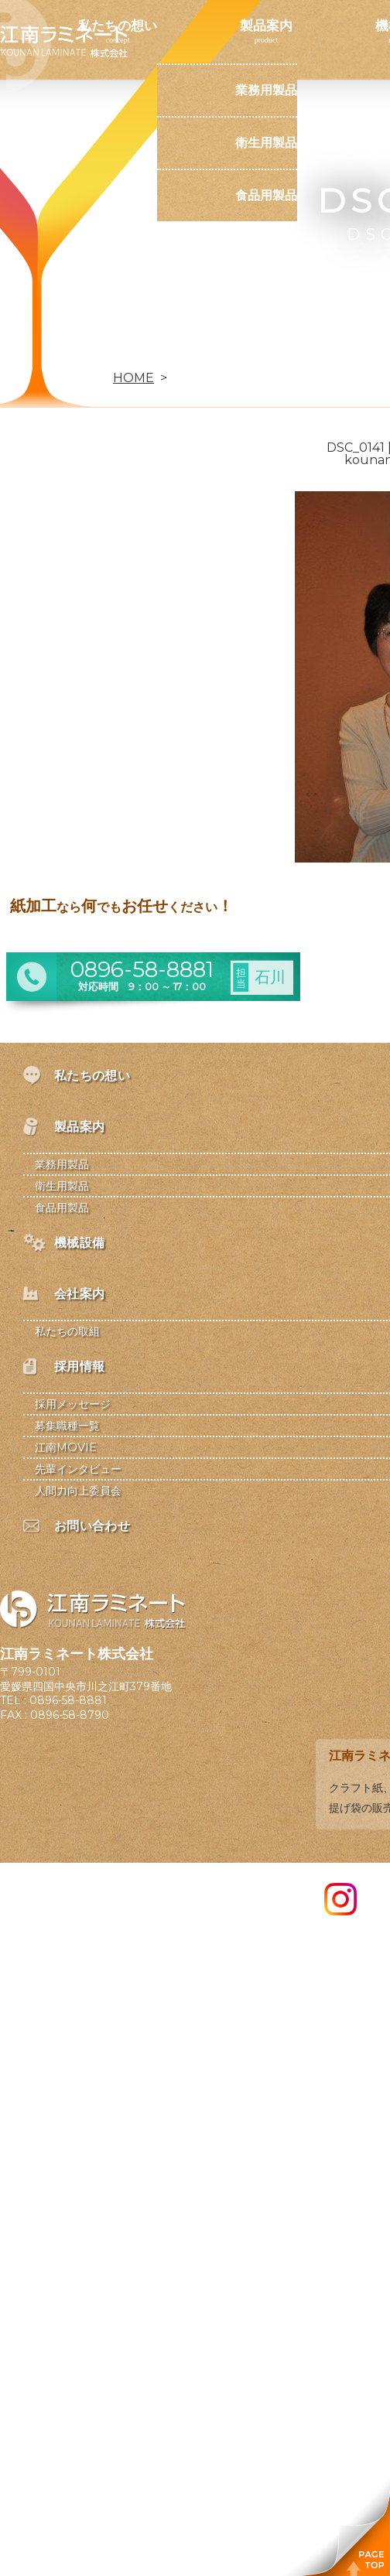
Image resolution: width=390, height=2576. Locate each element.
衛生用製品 (266, 142)
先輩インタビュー (78, 1469)
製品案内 (266, 25)
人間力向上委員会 (78, 1491)
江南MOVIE (66, 1447)
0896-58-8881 (68, 1700)
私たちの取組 (67, 1331)
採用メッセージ (73, 1404)
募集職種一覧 (67, 1426)
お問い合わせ (117, 352)
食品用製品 (266, 195)
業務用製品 (266, 90)
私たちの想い (117, 25)
